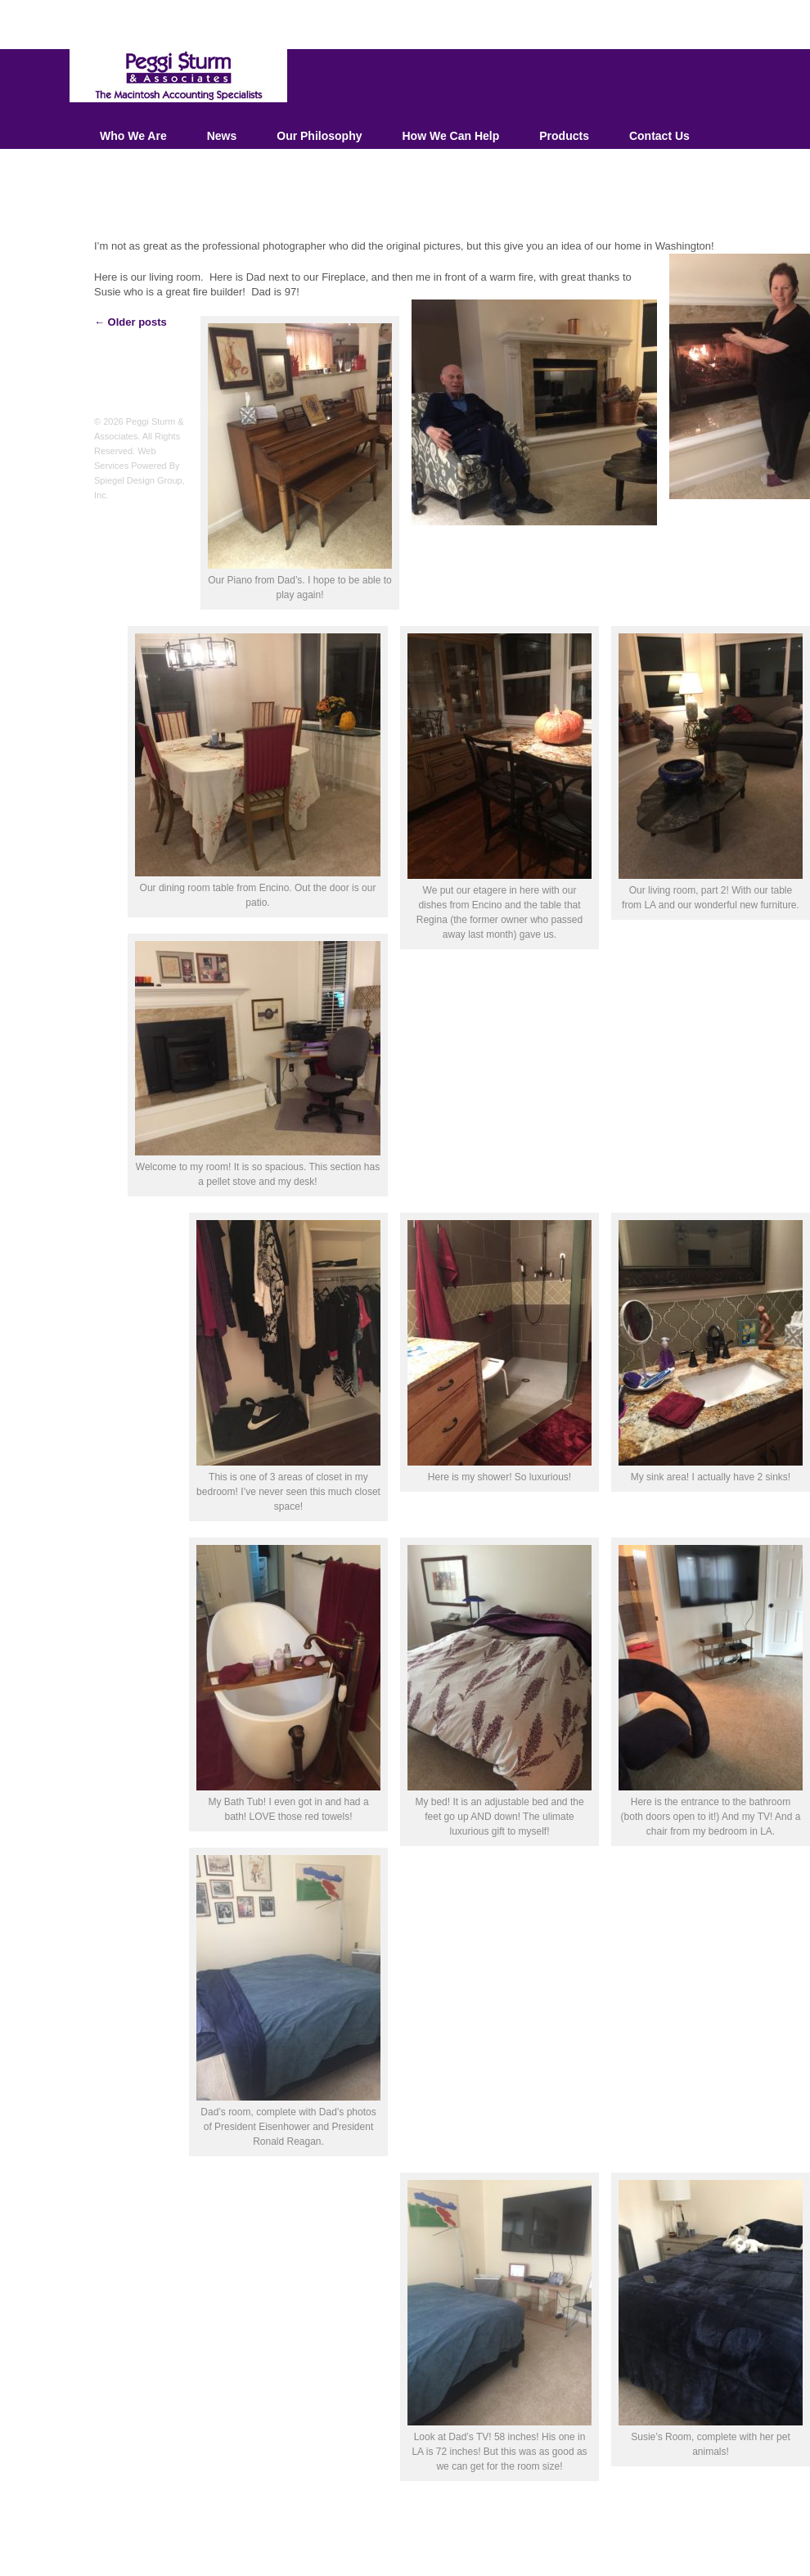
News (222, 135)
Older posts (130, 322)
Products (564, 135)
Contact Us (659, 135)
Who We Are (133, 135)
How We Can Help (450, 135)
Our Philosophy (319, 135)
